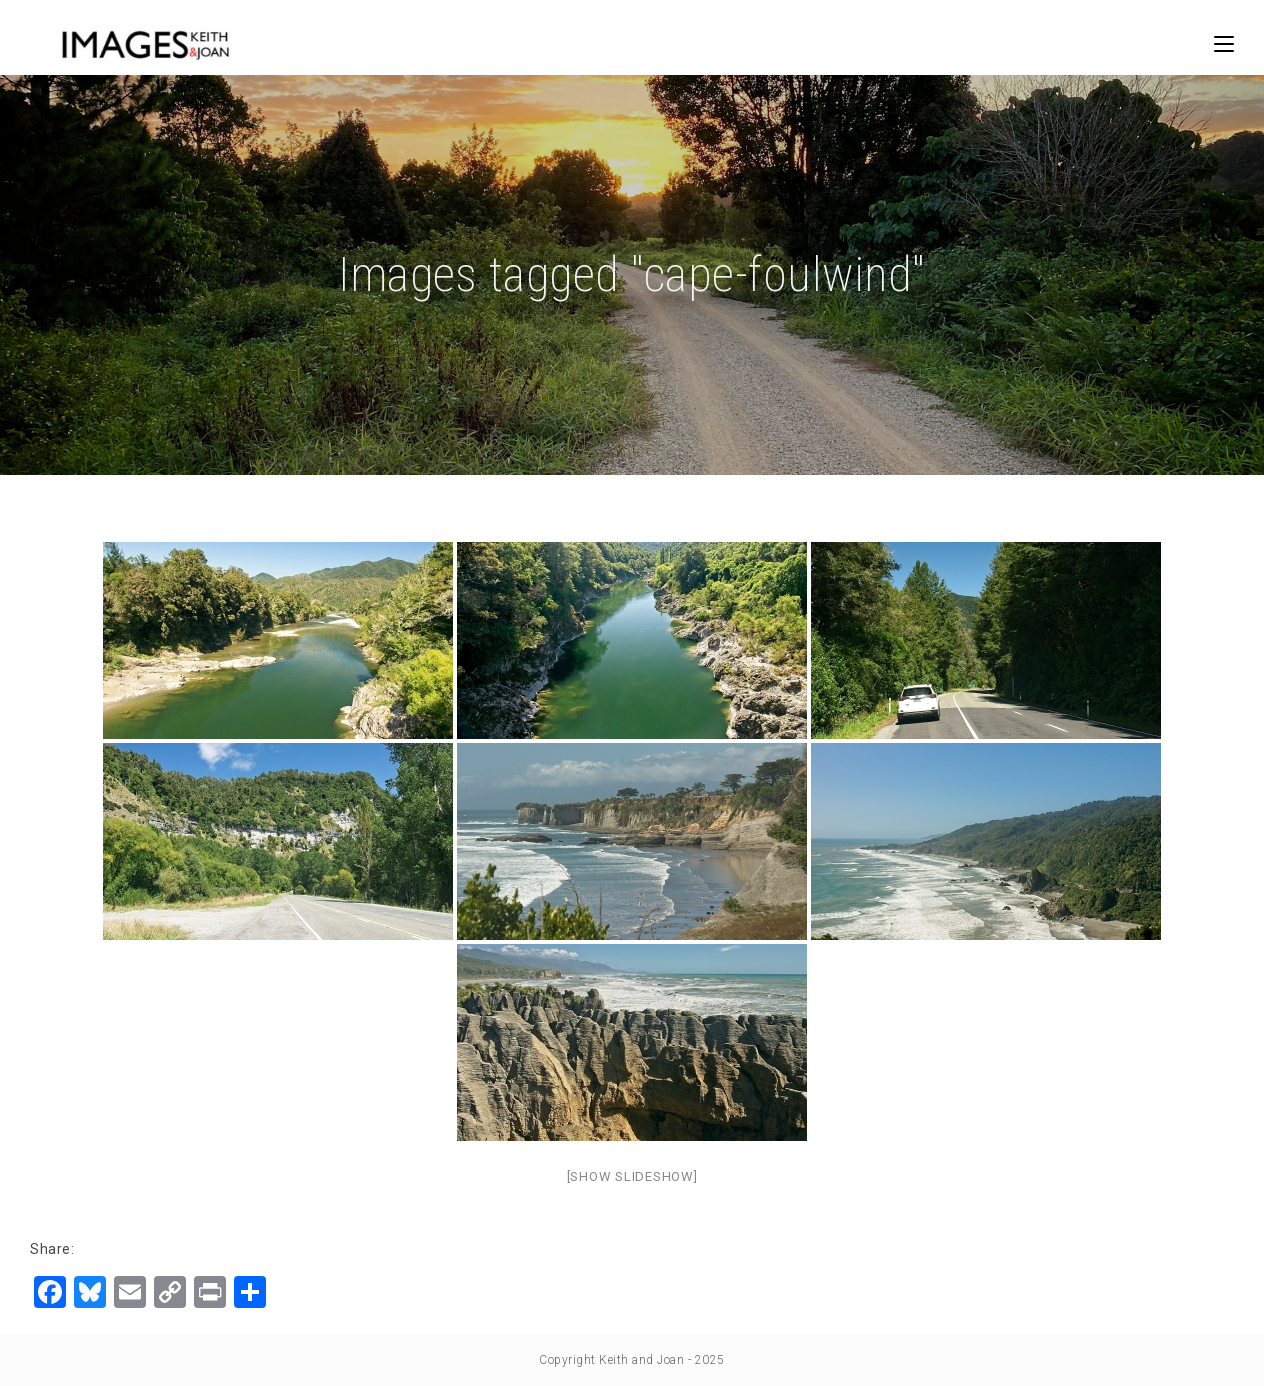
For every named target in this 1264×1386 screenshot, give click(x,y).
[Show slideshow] (632, 1176)
